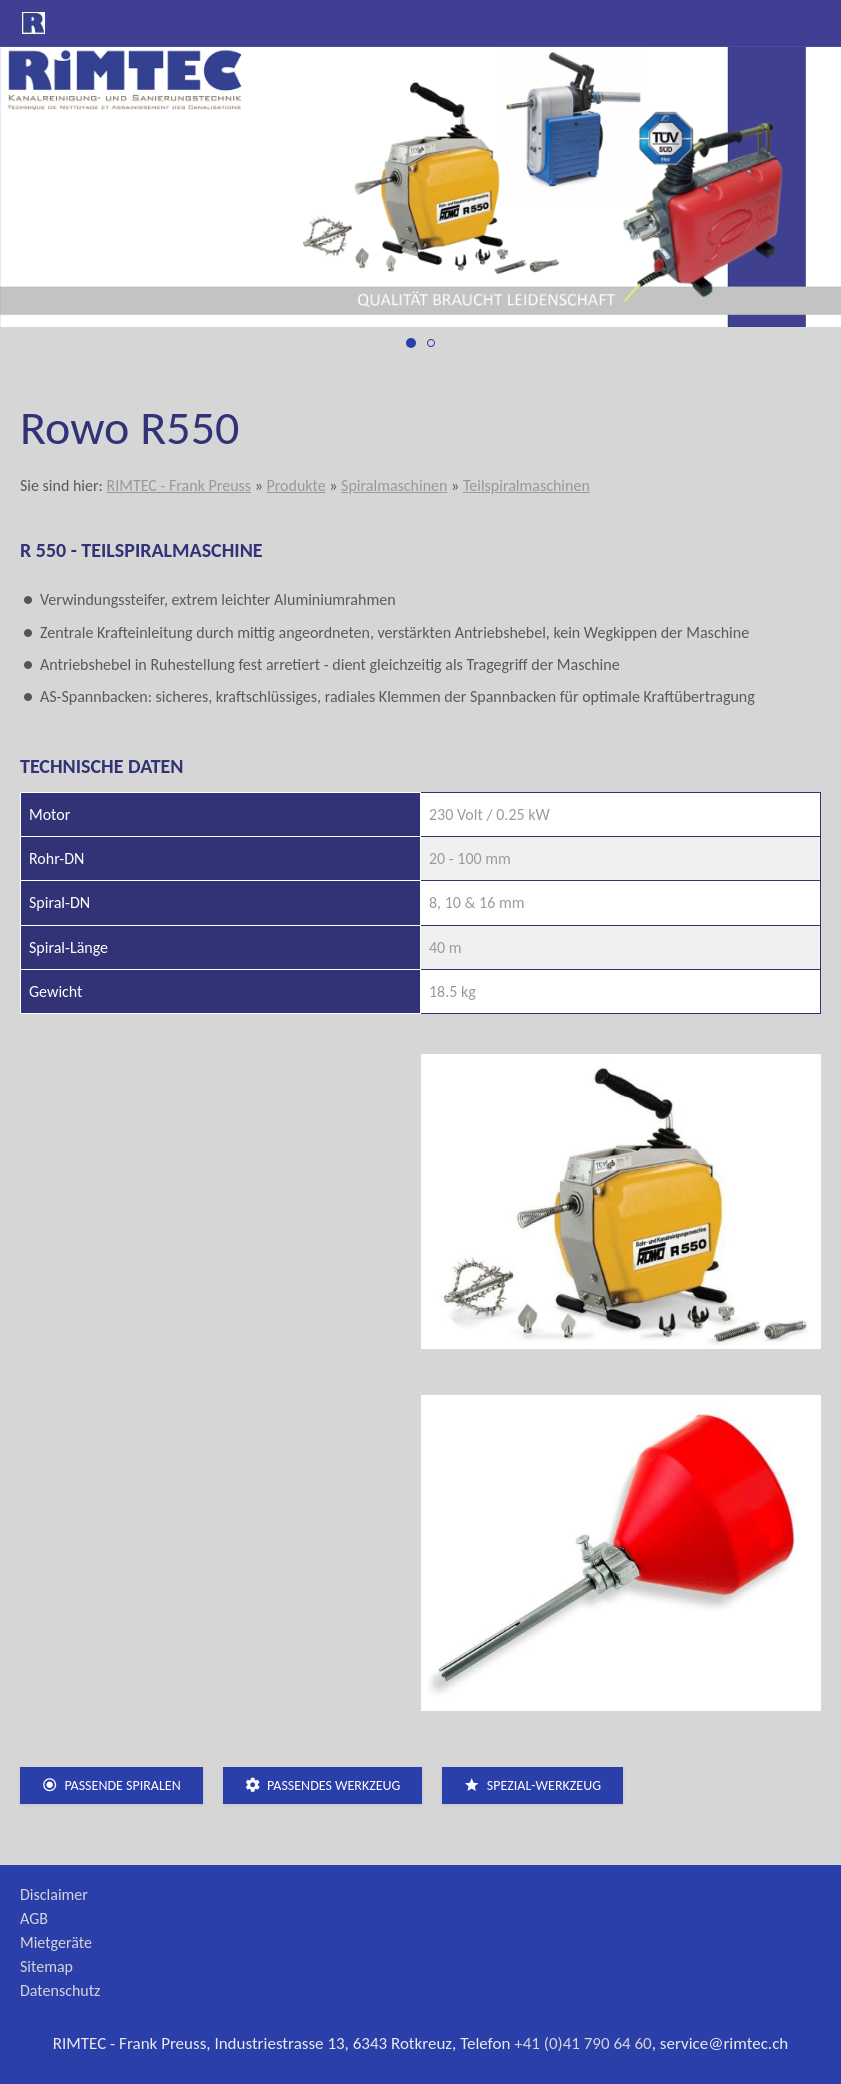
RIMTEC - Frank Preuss (178, 485)
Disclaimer (54, 1894)
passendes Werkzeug (323, 1785)
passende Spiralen (111, 1785)
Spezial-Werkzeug (532, 1785)
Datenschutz (60, 1990)
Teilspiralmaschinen (526, 485)
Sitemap (46, 1966)
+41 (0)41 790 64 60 (583, 2043)
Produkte (295, 485)
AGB (34, 1918)
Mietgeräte (56, 1942)
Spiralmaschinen (394, 485)
